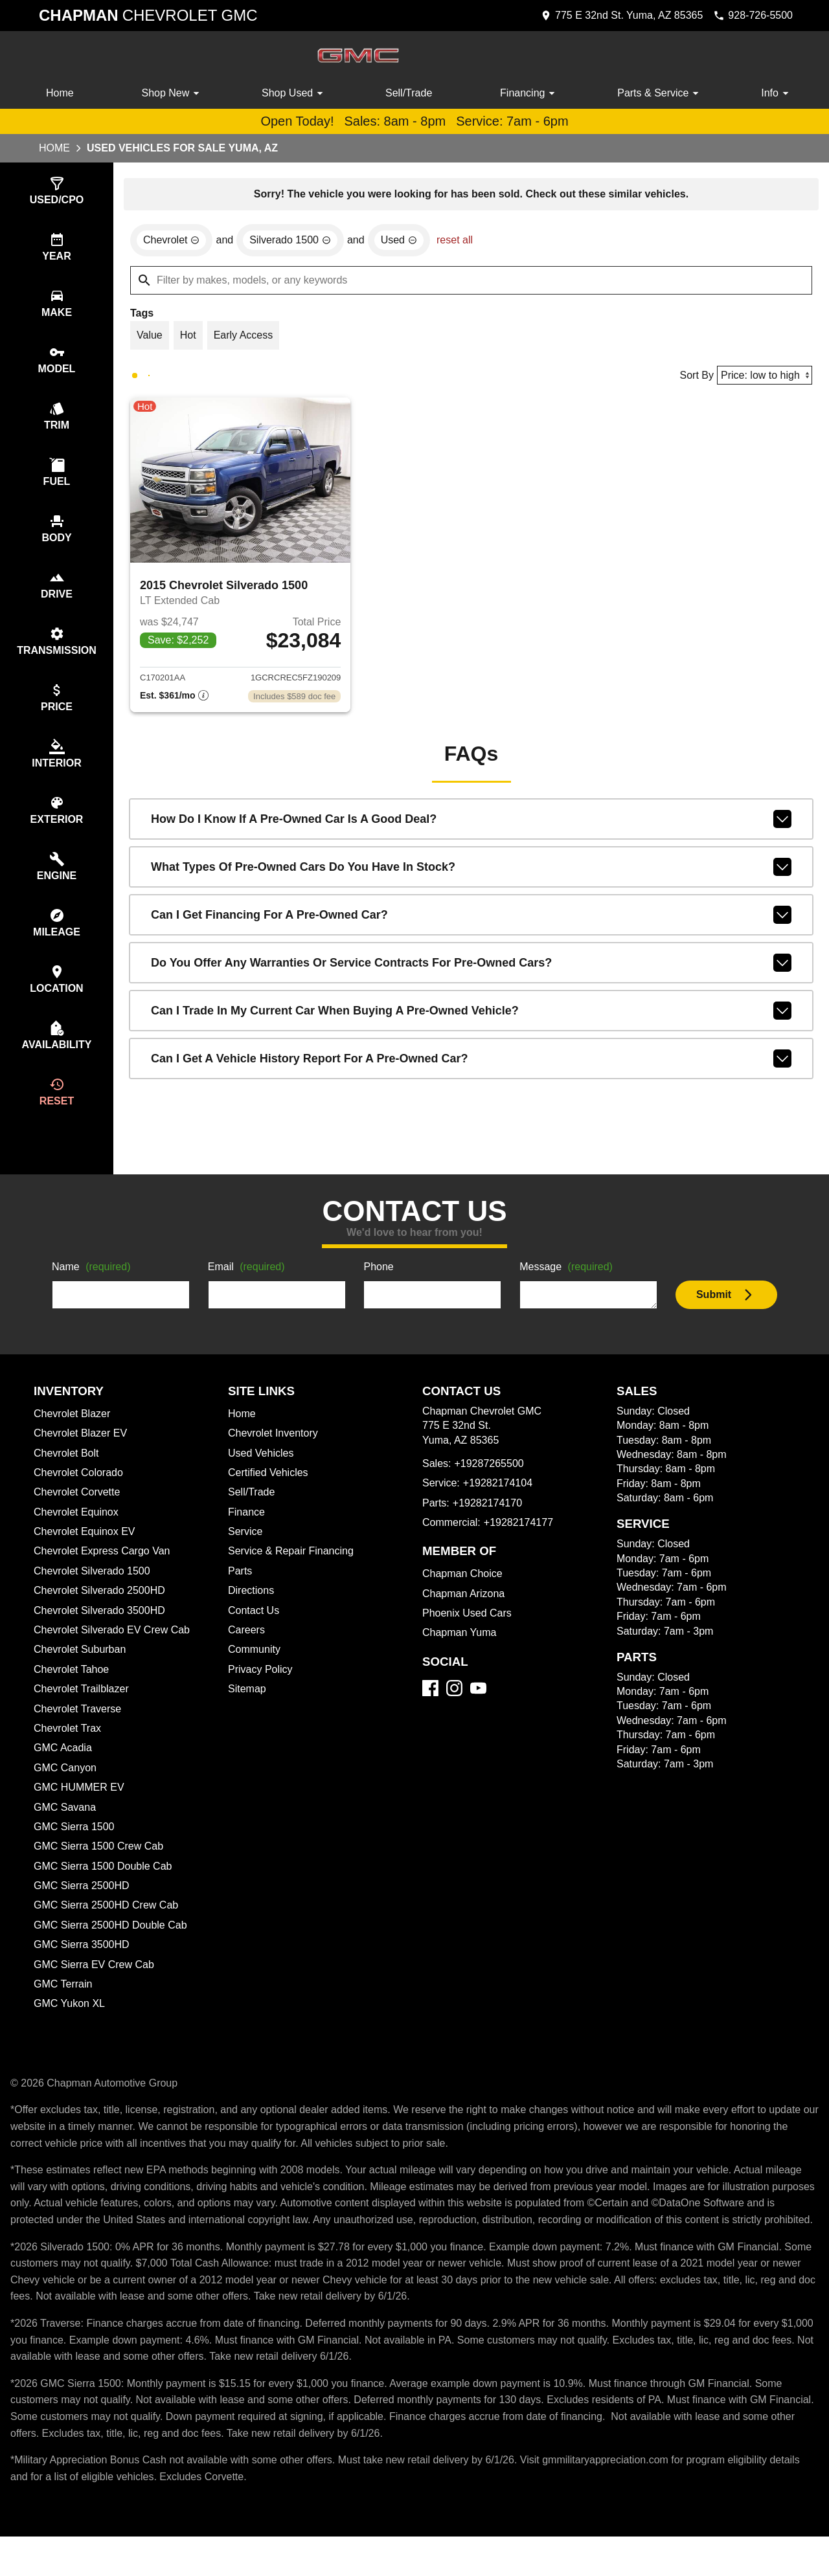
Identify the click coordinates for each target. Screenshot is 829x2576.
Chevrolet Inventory (275, 1456)
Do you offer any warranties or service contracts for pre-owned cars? (471, 968)
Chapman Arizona (465, 1616)
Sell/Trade (409, 93)
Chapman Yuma (460, 1655)
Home (60, 93)
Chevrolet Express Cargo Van (105, 1573)
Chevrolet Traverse (80, 1731)
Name (93, 1290)
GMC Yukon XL (70, 2026)
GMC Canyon (66, 1790)
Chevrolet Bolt (68, 1476)
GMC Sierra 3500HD (83, 1967)
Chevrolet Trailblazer (84, 1711)
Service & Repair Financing (292, 1573)
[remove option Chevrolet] (173, 242)
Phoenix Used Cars (468, 1636)
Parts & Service (660, 93)
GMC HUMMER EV (79, 1810)
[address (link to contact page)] (612, 15)
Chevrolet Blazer (74, 1436)
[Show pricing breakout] (174, 701)
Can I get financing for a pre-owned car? (471, 921)
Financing (530, 93)
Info (776, 93)
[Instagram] (454, 1710)
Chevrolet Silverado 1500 (94, 1593)
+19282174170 (487, 1525)
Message (568, 1290)
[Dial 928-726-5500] (749, 15)
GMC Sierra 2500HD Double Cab (113, 1948)
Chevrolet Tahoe (73, 1692)
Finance (247, 1535)
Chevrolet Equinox (78, 1535)
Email (248, 1290)
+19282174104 (499, 1505)
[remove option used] (406, 242)
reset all (463, 242)
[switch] (56, 192)
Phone (378, 1290)
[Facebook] (430, 1710)
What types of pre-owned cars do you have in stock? (471, 873)
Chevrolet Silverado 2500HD (103, 1613)
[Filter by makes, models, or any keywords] (471, 282)
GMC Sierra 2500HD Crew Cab (109, 1927)
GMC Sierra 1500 (74, 1849)
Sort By (692, 378)
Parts (240, 1593)
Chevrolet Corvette (80, 1514)
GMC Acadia (64, 1770)
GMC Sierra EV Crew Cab (95, 1987)
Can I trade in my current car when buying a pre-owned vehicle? (471, 1016)
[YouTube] (478, 1710)
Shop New (173, 93)
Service (246, 1554)
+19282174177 (521, 1545)
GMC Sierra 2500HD (83, 1908)
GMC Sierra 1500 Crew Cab (100, 1869)
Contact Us (255, 1633)
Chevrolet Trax (69, 1751)
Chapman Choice (464, 1596)
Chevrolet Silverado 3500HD (103, 1633)
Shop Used (294, 93)
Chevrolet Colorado (82, 1495)
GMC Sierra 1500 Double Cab (104, 1889)
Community (256, 1672)
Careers (247, 1652)
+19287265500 (491, 1486)
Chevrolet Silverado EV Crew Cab (115, 1652)
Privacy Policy (262, 1692)
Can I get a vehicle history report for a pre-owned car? (471, 1064)
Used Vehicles (262, 1476)
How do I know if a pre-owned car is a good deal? (471, 825)
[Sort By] (762, 378)
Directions (252, 1613)
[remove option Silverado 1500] (295, 242)
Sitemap (247, 1711)
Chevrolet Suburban (82, 1672)
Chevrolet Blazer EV (82, 1456)
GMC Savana (65, 1830)
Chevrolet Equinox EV (86, 1554)
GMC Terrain (64, 2006)
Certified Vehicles (270, 1495)
